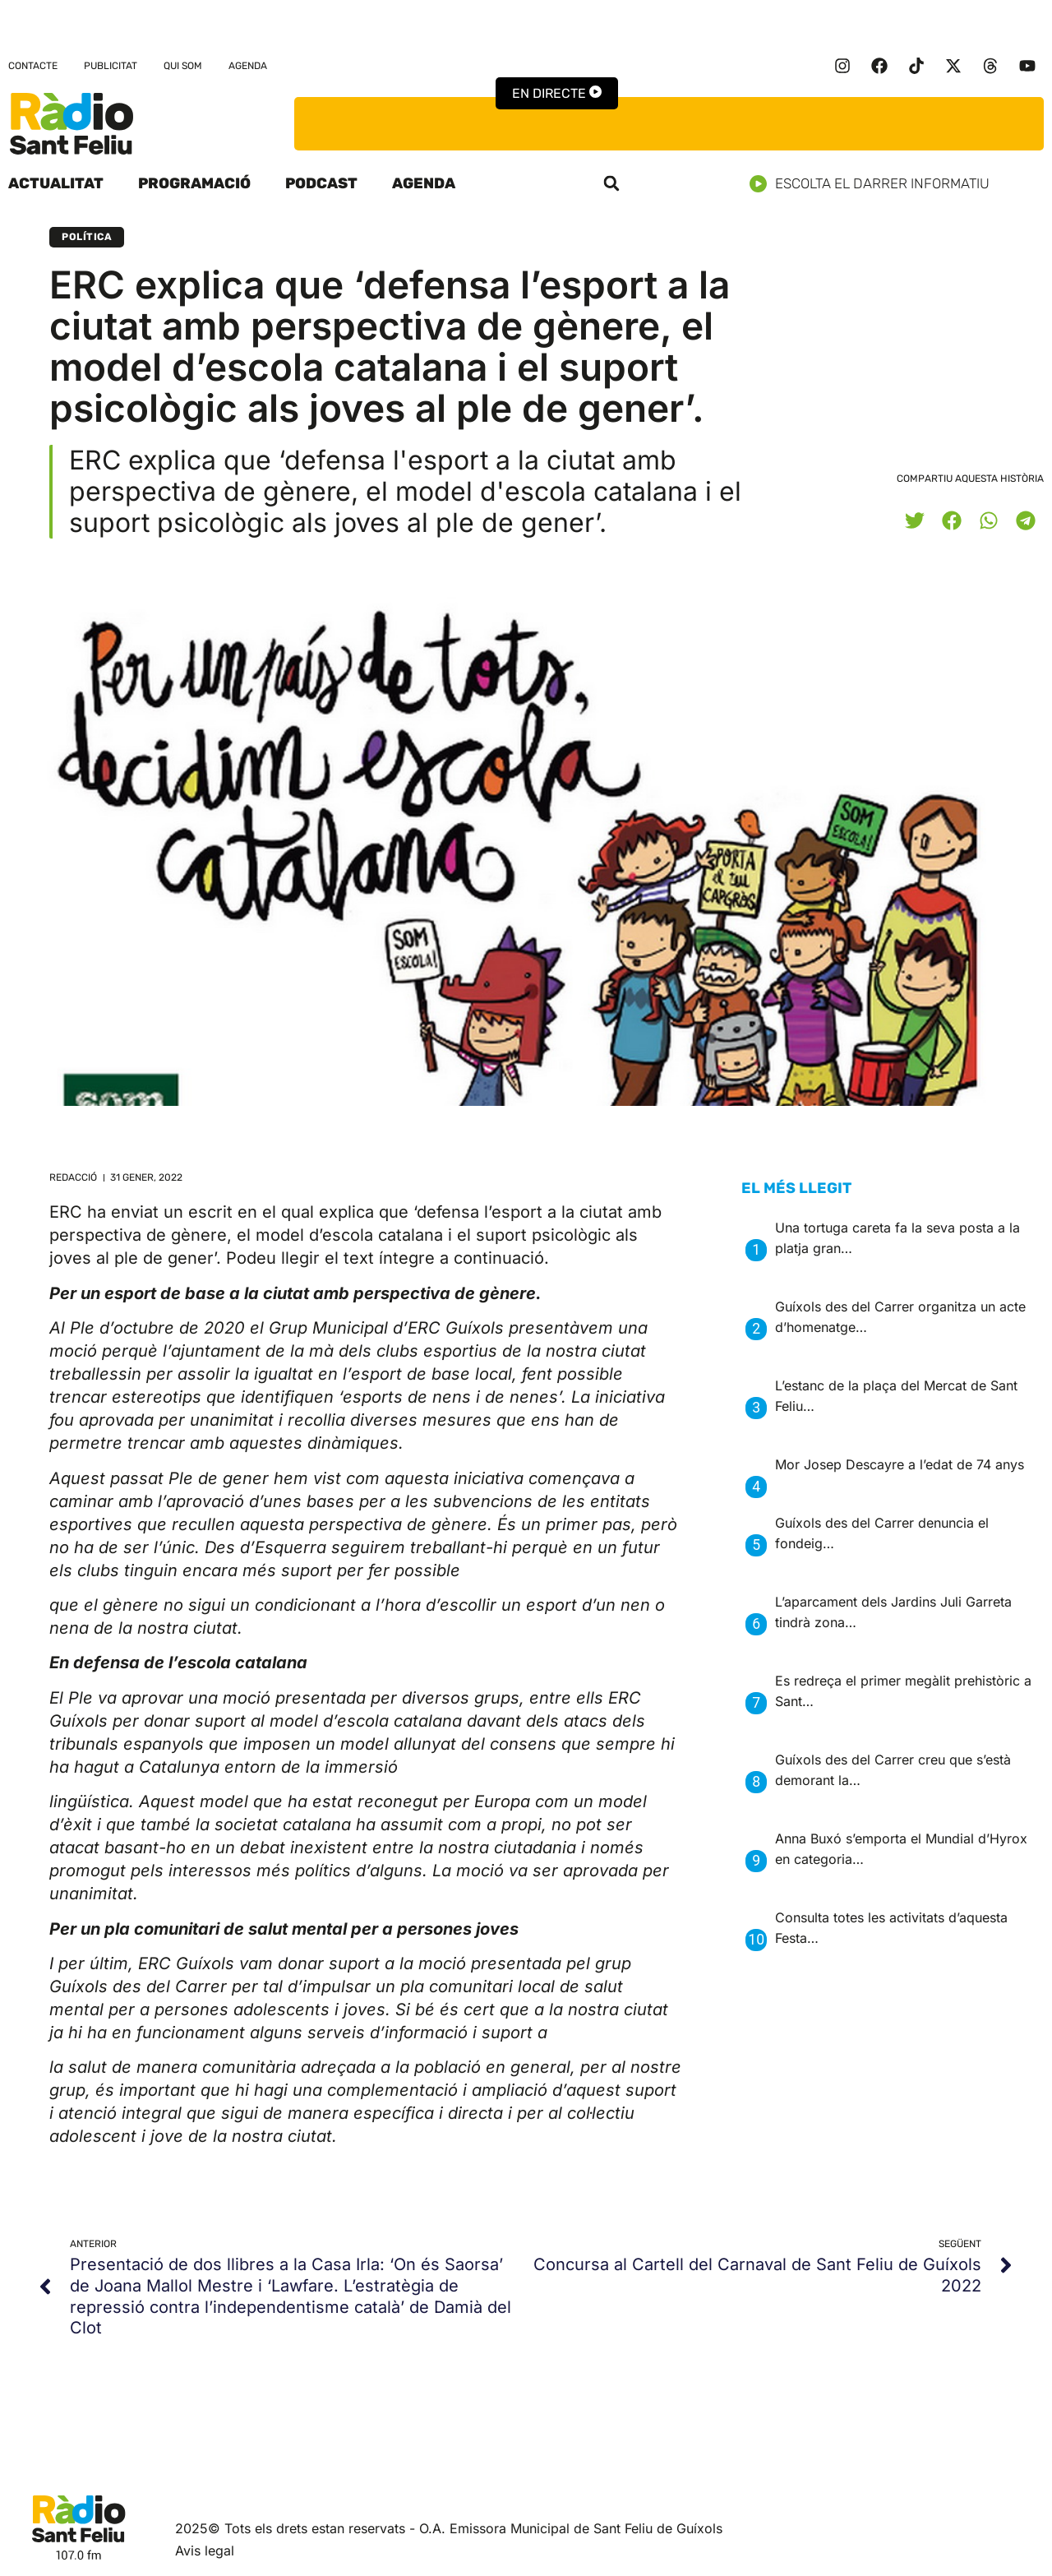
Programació (194, 183)
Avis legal (204, 2550)
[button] (611, 183)
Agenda (247, 66)
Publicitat (110, 66)
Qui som (183, 66)
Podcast (321, 183)
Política (87, 237)
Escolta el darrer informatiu (876, 183)
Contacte (33, 66)
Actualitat (56, 183)
